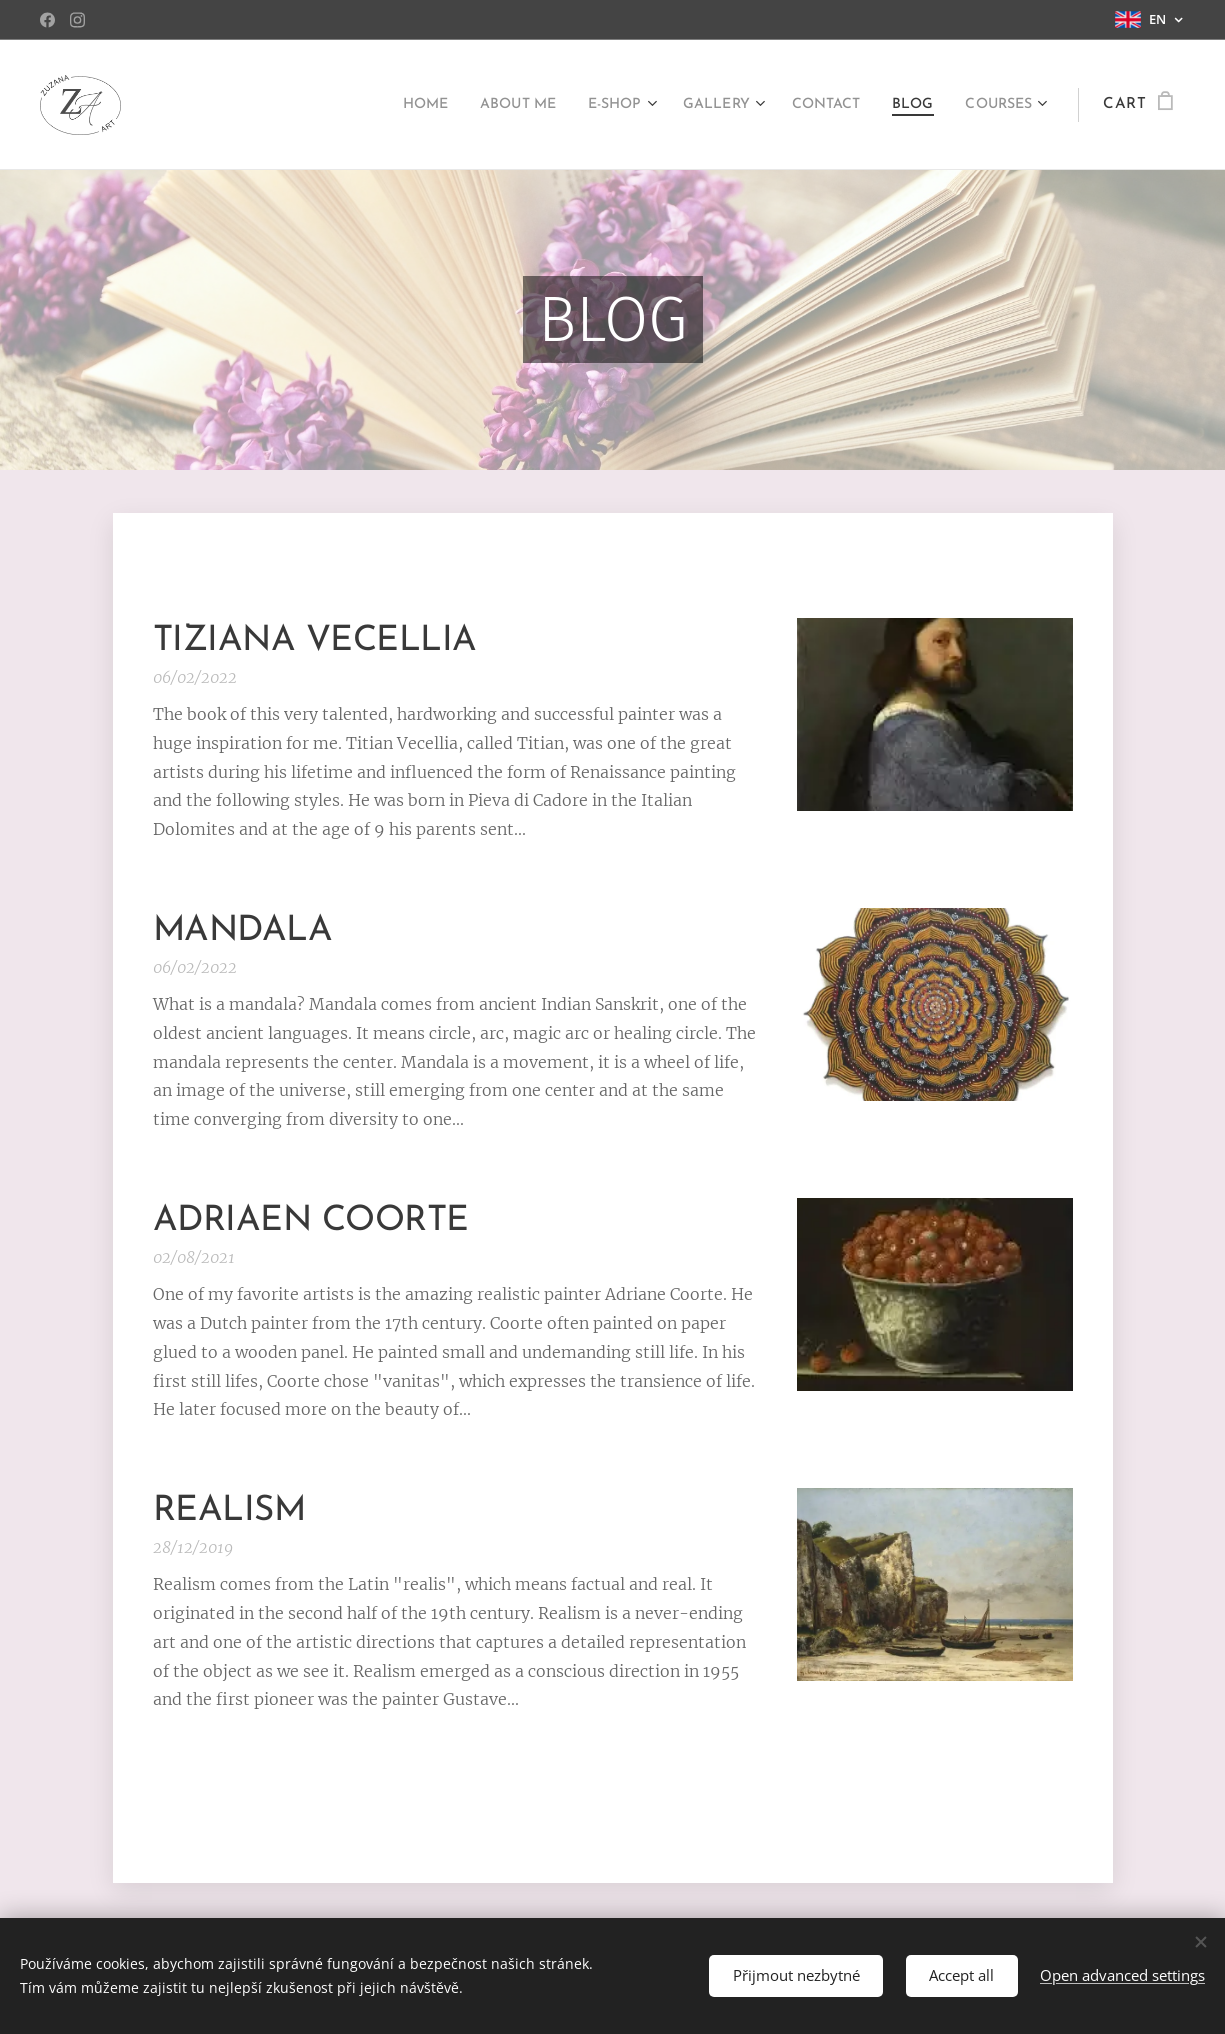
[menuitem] (373, 105)
